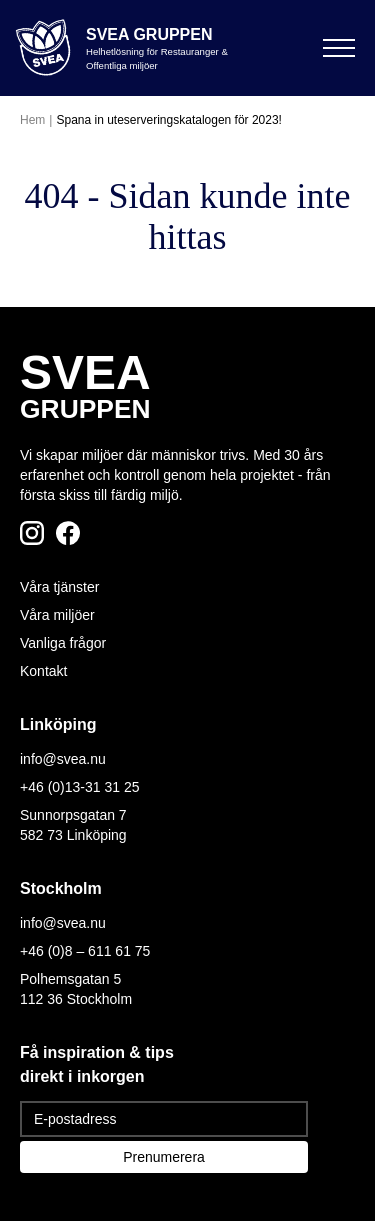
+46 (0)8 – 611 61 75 (85, 951)
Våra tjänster (59, 587)
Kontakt (43, 671)
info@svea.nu (63, 759)
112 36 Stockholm (76, 999)
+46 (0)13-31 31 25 (79, 787)
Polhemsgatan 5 (70, 979)
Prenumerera (164, 1157)
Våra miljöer (57, 615)
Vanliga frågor (63, 643)
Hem (32, 120)
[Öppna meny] (339, 48)
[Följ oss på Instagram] (32, 533)
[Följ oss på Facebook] (68, 533)
